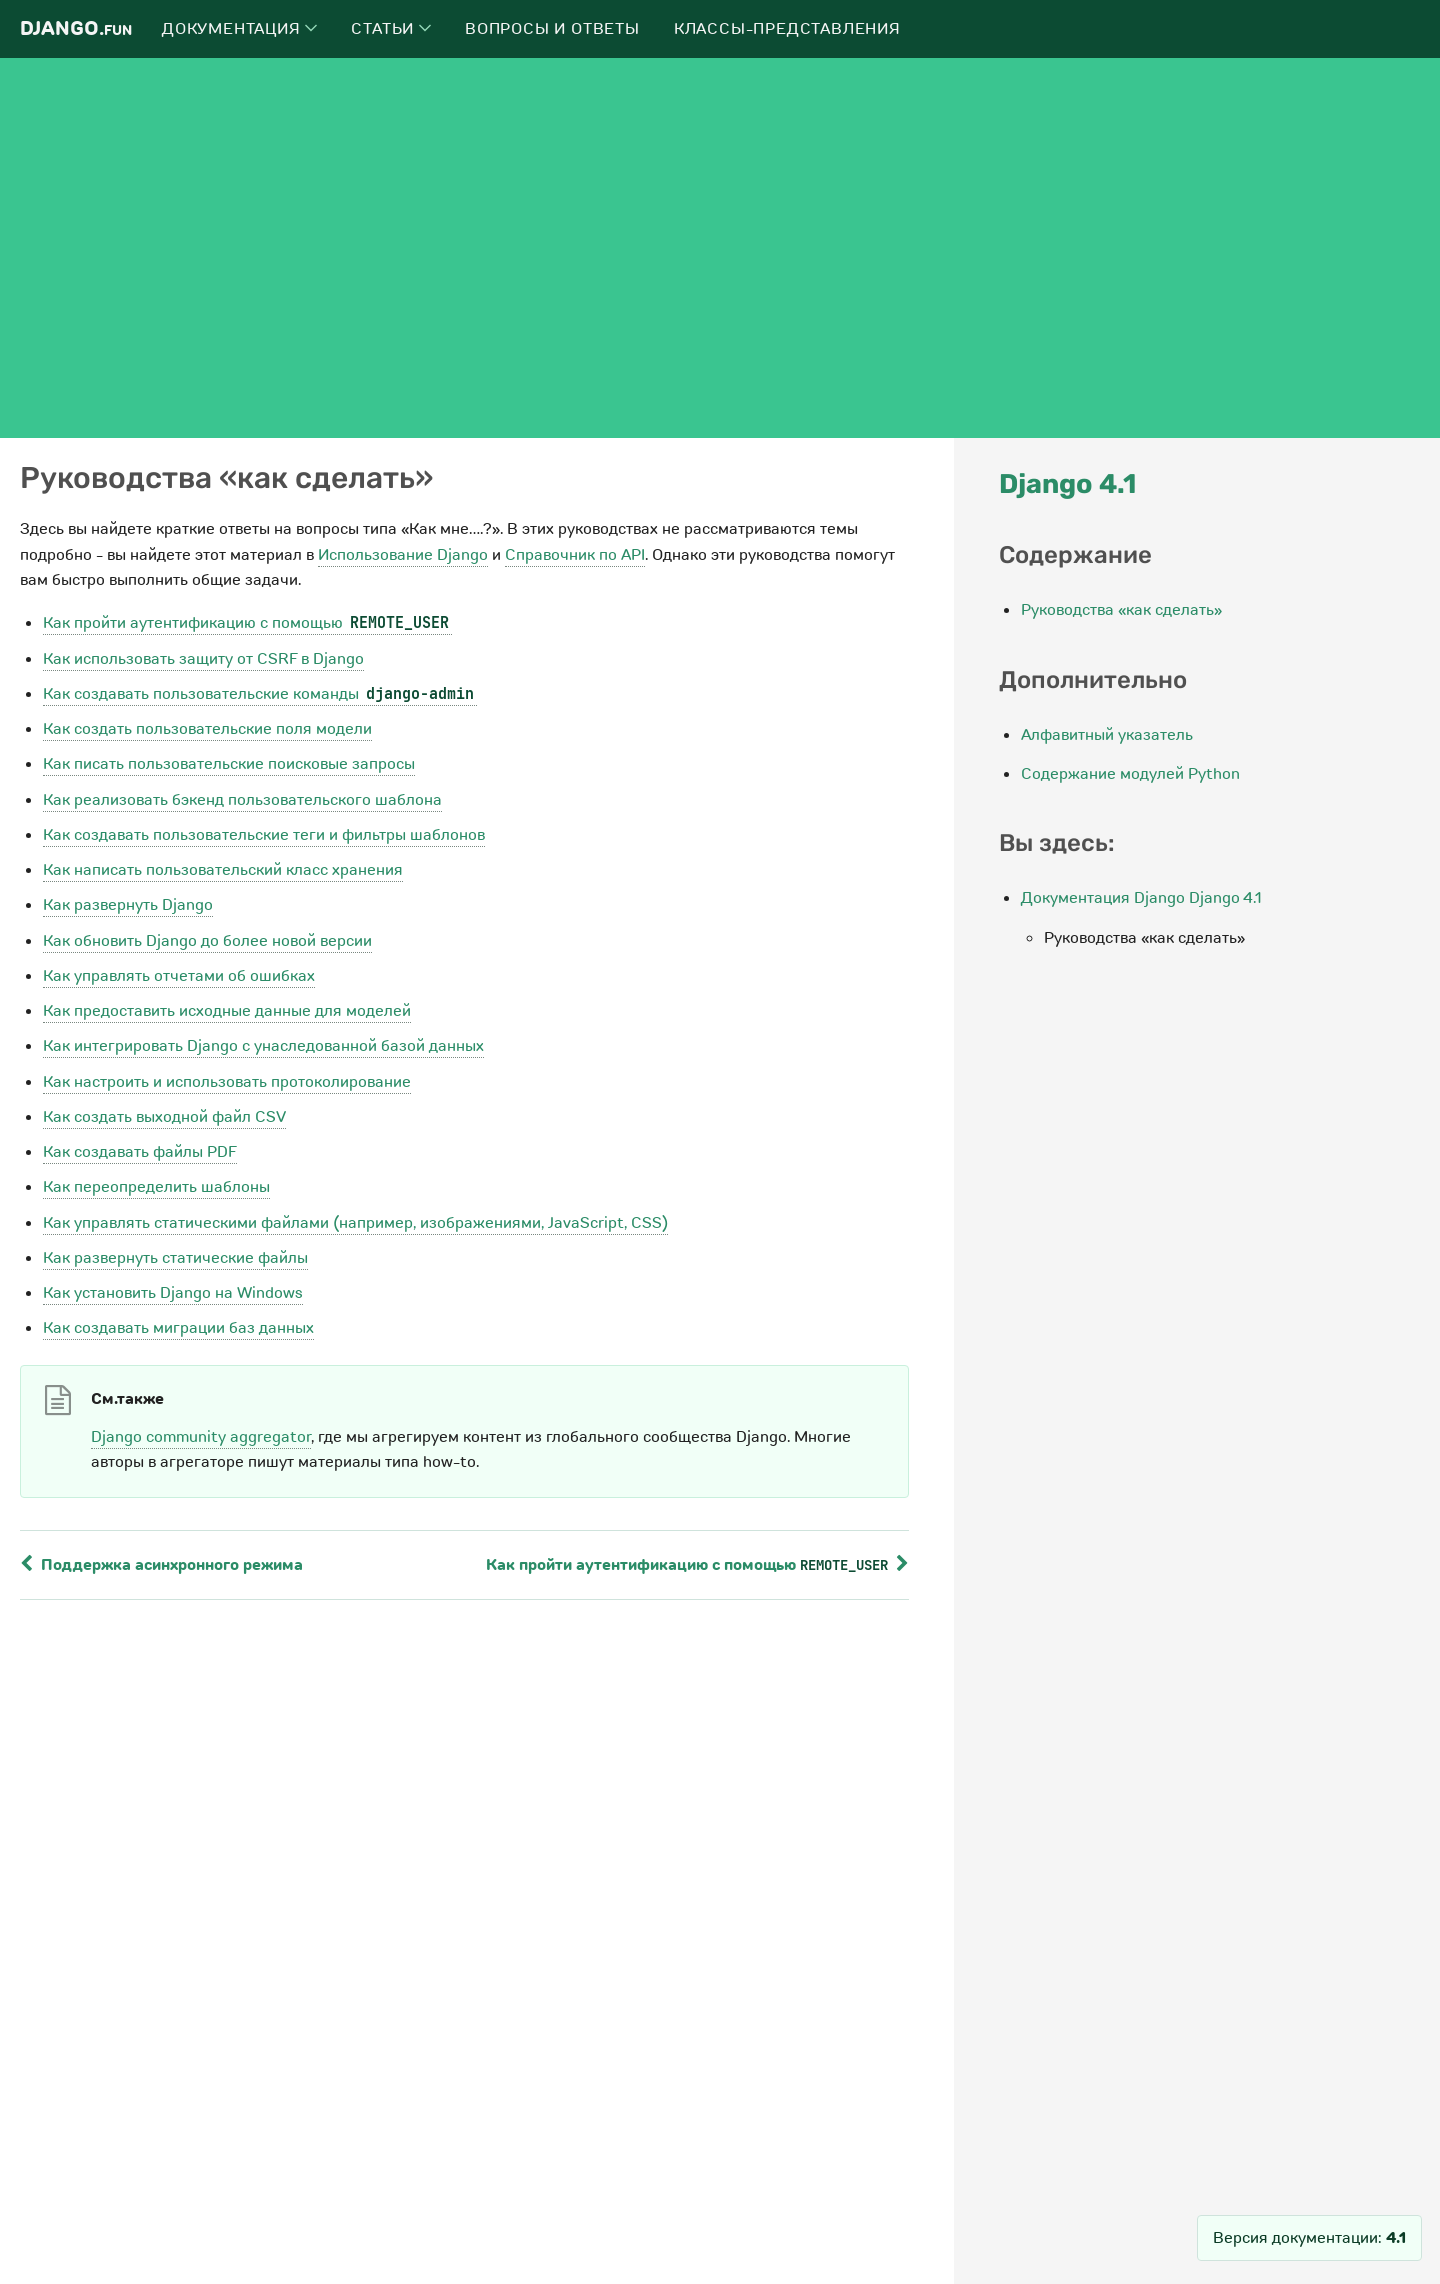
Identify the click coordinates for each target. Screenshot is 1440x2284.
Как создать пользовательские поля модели (207, 729)
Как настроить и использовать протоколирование (227, 1082)
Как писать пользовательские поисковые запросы (229, 764)
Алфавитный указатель (1107, 735)
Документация (239, 29)
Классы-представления (787, 29)
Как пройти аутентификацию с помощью (247, 623)
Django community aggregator (201, 1437)
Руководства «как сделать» (1121, 610)
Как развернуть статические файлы (175, 1258)
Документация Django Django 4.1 (1141, 898)
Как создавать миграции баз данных (178, 1328)
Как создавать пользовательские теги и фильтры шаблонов (264, 835)
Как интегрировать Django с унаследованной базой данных (263, 1046)
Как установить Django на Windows (173, 1293)
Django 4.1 (1067, 484)
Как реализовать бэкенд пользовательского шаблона (242, 800)
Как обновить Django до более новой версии (207, 941)
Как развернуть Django (128, 905)
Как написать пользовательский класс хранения (223, 870)
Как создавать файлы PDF (140, 1152)
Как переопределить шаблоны (156, 1187)
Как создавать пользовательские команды (260, 694)
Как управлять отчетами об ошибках (179, 976)
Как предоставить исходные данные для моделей (227, 1011)
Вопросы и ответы (552, 29)
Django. (76, 28)
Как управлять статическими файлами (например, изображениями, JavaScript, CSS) (355, 1223)
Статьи (391, 29)
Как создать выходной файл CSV (164, 1117)
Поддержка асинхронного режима (161, 1565)
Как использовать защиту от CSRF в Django (203, 659)
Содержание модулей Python (1130, 774)
